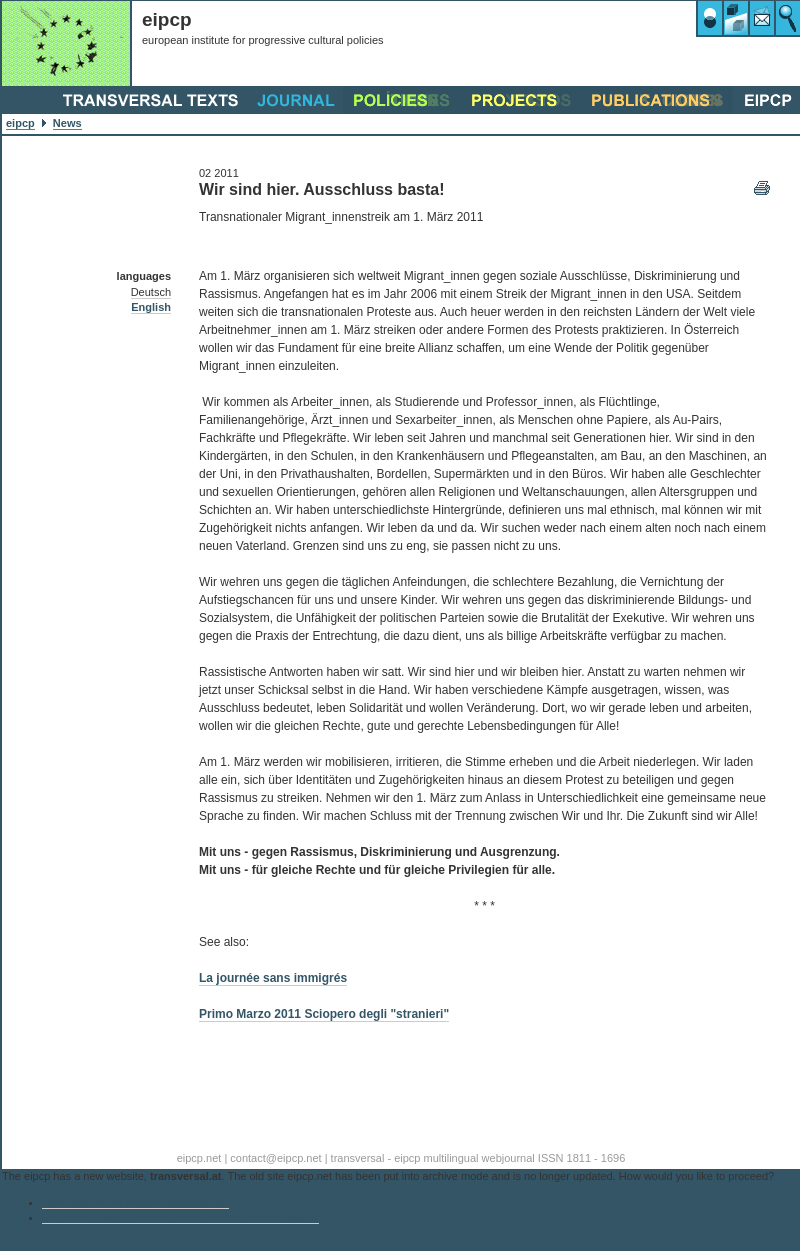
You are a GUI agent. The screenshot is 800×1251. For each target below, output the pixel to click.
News (67, 123)
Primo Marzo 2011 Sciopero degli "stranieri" (324, 1014)
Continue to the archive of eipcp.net (135, 1202)
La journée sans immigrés (273, 978)
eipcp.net (199, 1158)
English (151, 307)
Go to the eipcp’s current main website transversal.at (180, 1217)
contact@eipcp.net (275, 1158)
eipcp (20, 123)
